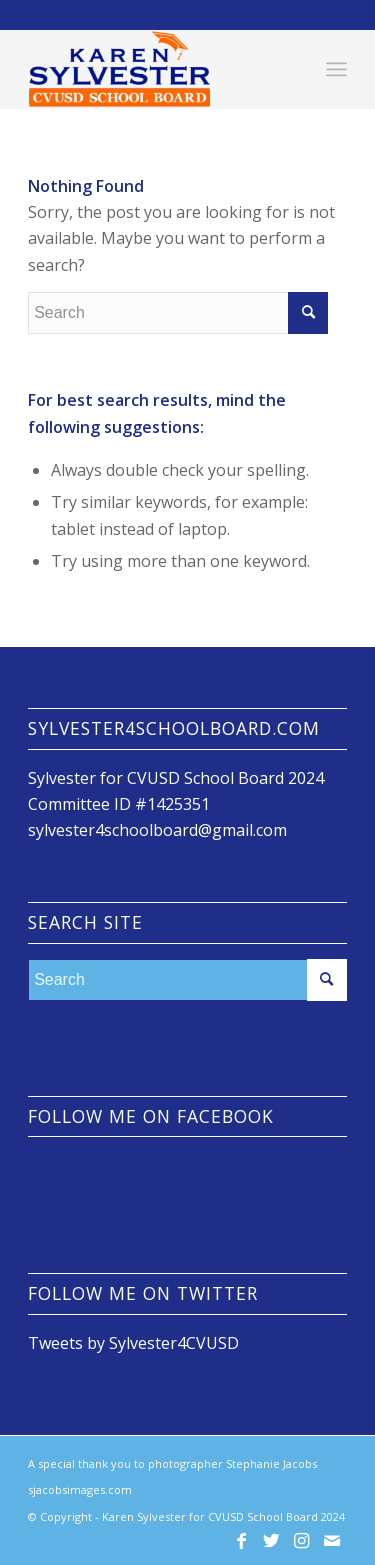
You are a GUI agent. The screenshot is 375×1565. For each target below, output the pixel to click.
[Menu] (336, 69)
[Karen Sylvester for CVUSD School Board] (155, 69)
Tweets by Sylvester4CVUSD (133, 1343)
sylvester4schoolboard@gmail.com (157, 830)
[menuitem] (336, 69)
